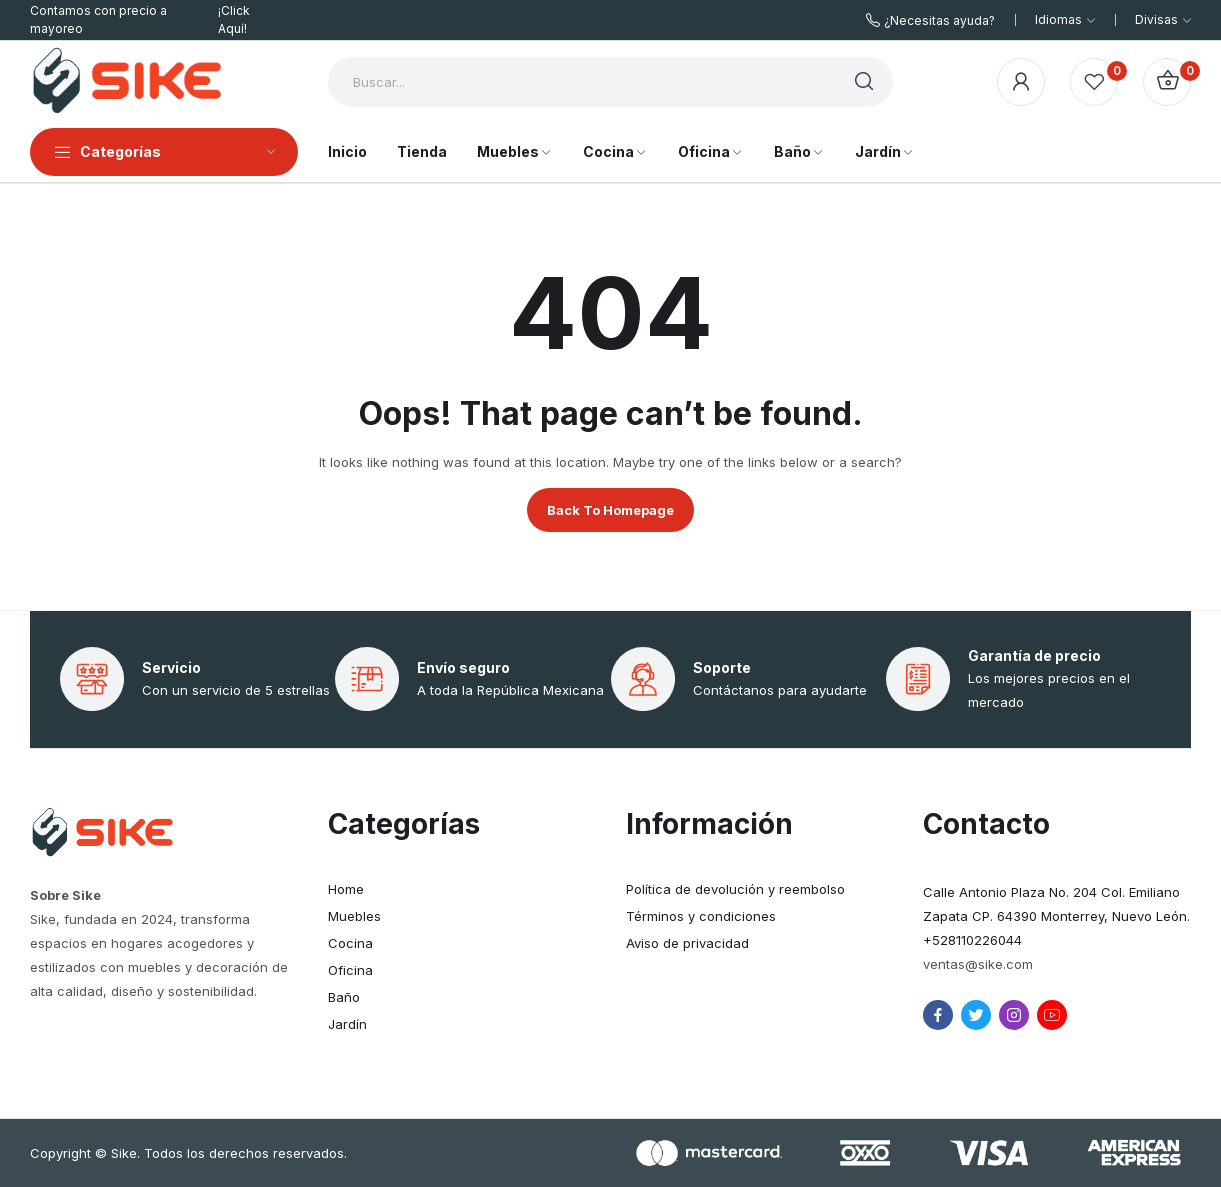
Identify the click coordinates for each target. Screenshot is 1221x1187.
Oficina (350, 970)
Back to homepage (610, 510)
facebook (938, 1015)
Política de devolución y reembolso (735, 889)
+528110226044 (972, 940)
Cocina (350, 943)
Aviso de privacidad (687, 943)
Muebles (354, 916)
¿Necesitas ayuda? (939, 20)
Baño (344, 997)
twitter (976, 1015)
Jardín (347, 1024)
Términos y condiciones (701, 916)
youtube (1052, 1015)
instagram (1014, 1015)
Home (346, 889)
